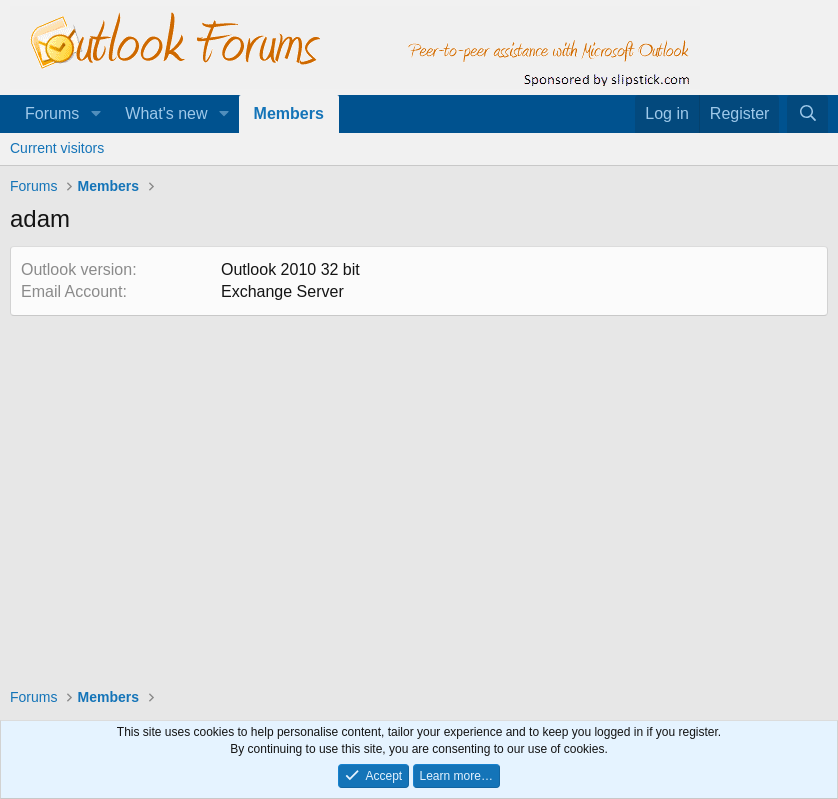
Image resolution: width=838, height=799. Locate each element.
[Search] (807, 114)
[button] (95, 114)
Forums (52, 113)
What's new (166, 113)
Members (289, 113)
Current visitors (57, 148)
